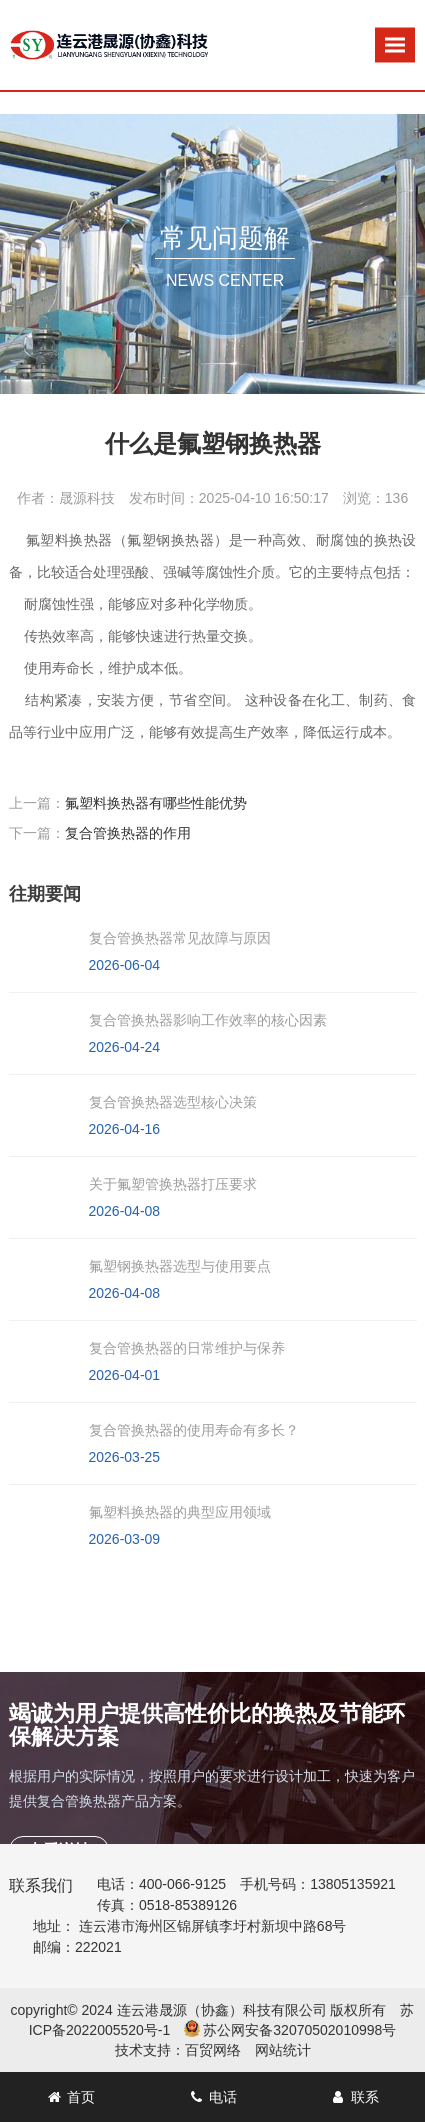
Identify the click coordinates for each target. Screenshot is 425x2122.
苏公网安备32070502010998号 (299, 2030)
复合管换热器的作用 (128, 833)
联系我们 (41, 1885)
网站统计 (283, 2050)
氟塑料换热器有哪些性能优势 (156, 803)
